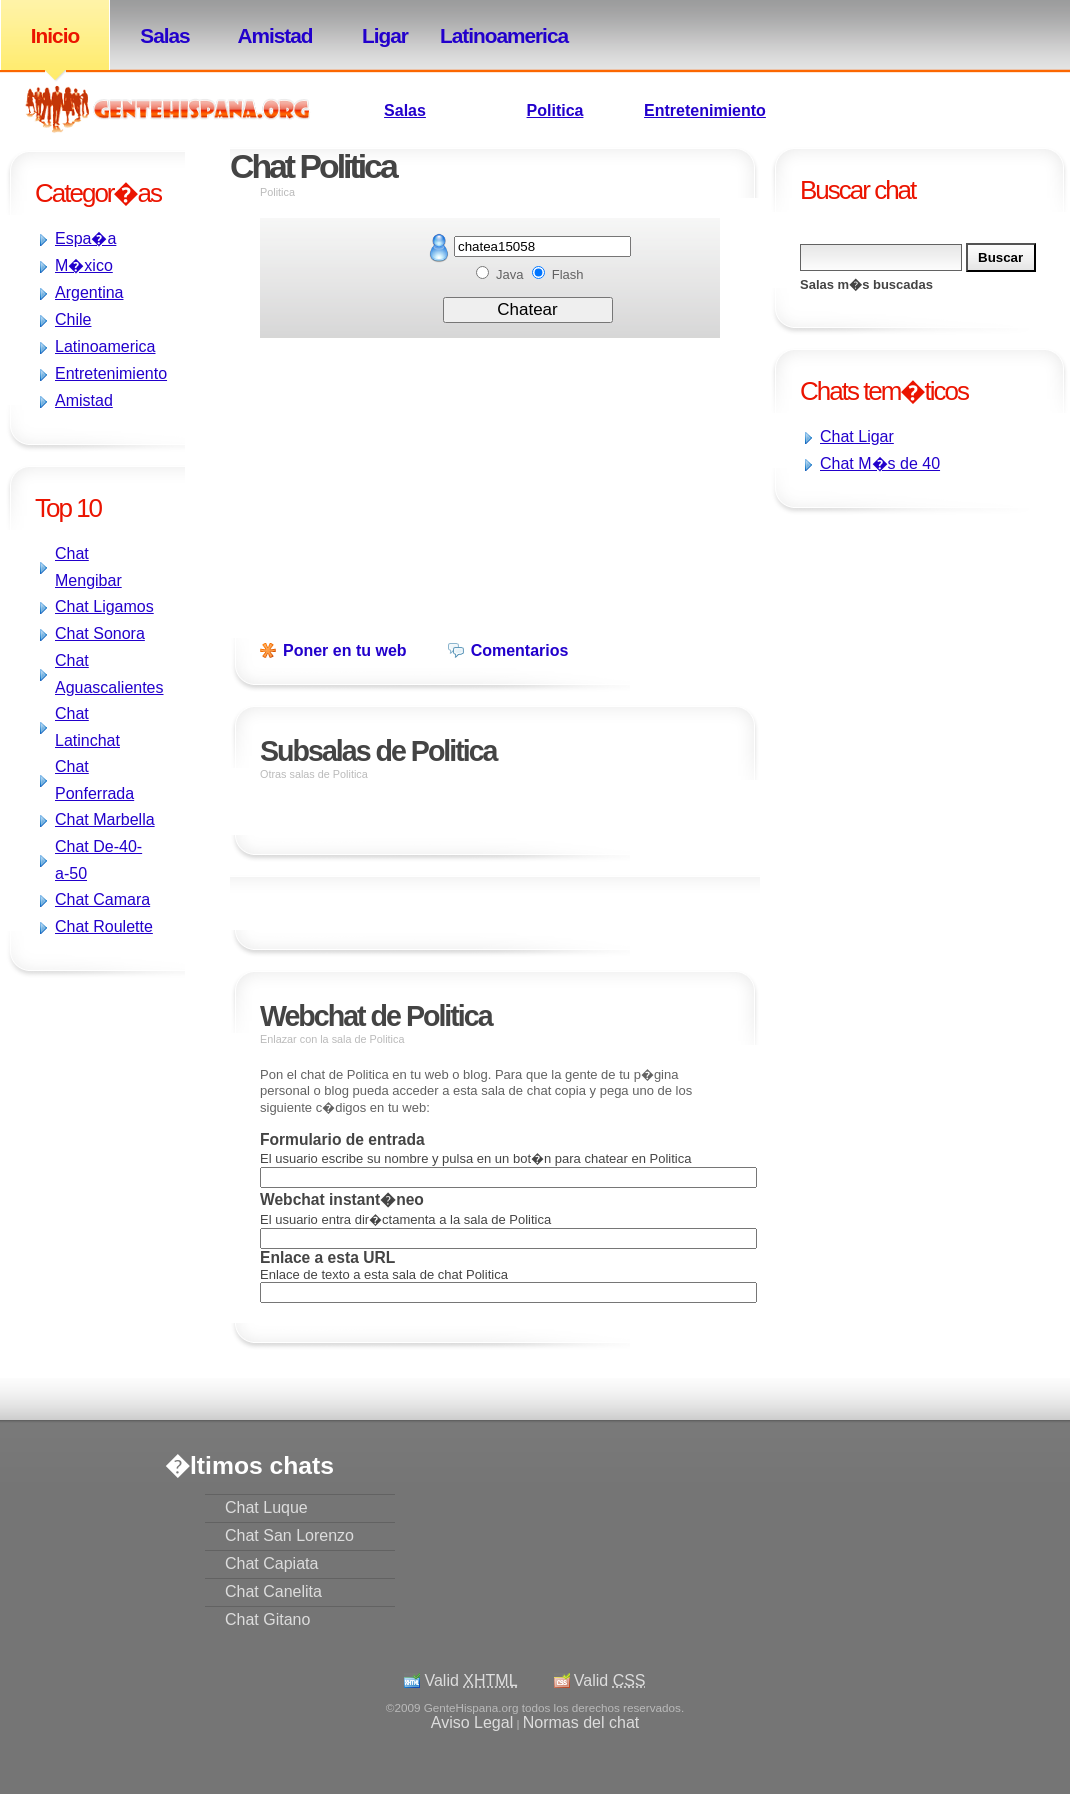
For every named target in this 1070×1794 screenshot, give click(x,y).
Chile (73, 319)
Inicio (55, 35)
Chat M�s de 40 (880, 463)
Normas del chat (581, 1722)
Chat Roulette (104, 926)
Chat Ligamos (104, 606)
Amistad (274, 35)
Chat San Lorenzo (289, 1535)
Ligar (385, 35)
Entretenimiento (705, 110)
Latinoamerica (495, 35)
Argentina (89, 292)
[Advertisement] (490, 478)
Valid (470, 1680)
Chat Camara (102, 899)
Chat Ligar (857, 436)
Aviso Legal (472, 1722)
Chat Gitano (267, 1619)
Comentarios (520, 650)
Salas (164, 35)
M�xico (84, 265)
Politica (555, 110)
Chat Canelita (273, 1591)
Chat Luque (266, 1507)
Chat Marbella (105, 819)
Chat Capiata (271, 1563)
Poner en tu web (345, 650)
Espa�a (85, 238)
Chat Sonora (100, 633)
